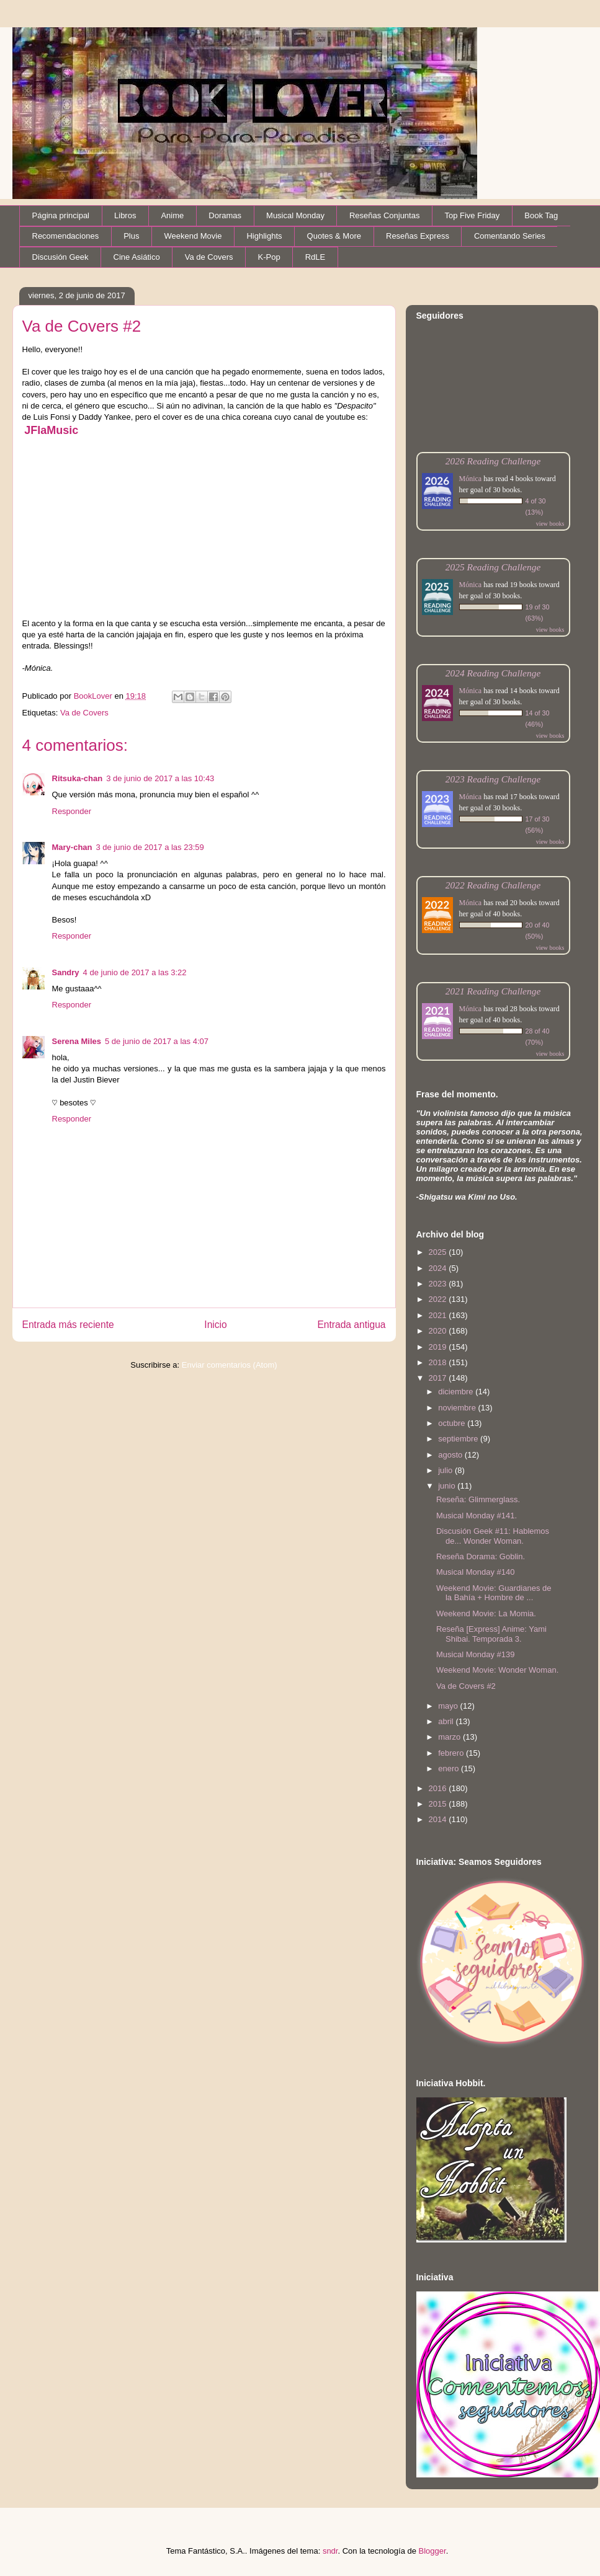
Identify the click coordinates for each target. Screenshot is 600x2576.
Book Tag (541, 215)
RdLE (315, 257)
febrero (452, 1753)
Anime (172, 215)
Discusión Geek (60, 257)
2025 (439, 1252)
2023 (439, 1283)
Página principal (61, 215)
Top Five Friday (471, 215)
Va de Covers (209, 257)
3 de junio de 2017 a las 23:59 (150, 847)
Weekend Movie (193, 236)
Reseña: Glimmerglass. (478, 1499)
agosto (451, 1454)
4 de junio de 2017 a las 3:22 (135, 972)
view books (550, 523)
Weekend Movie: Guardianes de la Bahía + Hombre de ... (493, 1593)
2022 (439, 1299)
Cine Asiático (137, 257)
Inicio (215, 1324)
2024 (439, 1268)
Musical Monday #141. (476, 1515)
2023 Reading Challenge (493, 779)
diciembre (456, 1391)
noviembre (458, 1407)
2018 (439, 1362)
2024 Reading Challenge (493, 673)
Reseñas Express (417, 236)
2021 (439, 1315)
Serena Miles (77, 1041)
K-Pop (269, 257)
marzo (450, 1737)
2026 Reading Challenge (493, 461)
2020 (439, 1330)
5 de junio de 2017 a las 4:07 (156, 1041)
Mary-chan (72, 847)
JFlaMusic (51, 430)
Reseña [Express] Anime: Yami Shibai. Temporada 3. (491, 1634)
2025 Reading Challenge (493, 567)
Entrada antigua (351, 1324)
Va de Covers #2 (466, 1686)
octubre (452, 1423)
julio (446, 1470)
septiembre (459, 1438)
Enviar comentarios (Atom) (229, 1365)
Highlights (264, 236)
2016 (439, 1788)
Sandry (65, 972)
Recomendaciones (65, 236)
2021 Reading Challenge (493, 991)
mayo (449, 1706)
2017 (439, 1378)
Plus (131, 236)
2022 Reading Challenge (493, 885)
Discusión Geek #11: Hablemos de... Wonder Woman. (492, 1536)
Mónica (470, 478)
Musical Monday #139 (475, 1654)
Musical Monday (295, 215)
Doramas (224, 215)
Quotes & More (334, 236)
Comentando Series (509, 236)
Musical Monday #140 (475, 1572)
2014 (439, 1819)
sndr (330, 2551)
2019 (439, 1347)
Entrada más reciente (68, 1324)
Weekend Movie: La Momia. (486, 1613)
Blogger (432, 2551)
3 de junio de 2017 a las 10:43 (160, 778)
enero (449, 1768)
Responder (72, 811)
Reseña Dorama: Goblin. (480, 1556)
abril (446, 1721)
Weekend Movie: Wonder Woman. (497, 1670)
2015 (439, 1803)
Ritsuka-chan (77, 778)
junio (447, 1485)
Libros (125, 215)
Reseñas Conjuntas (384, 215)
